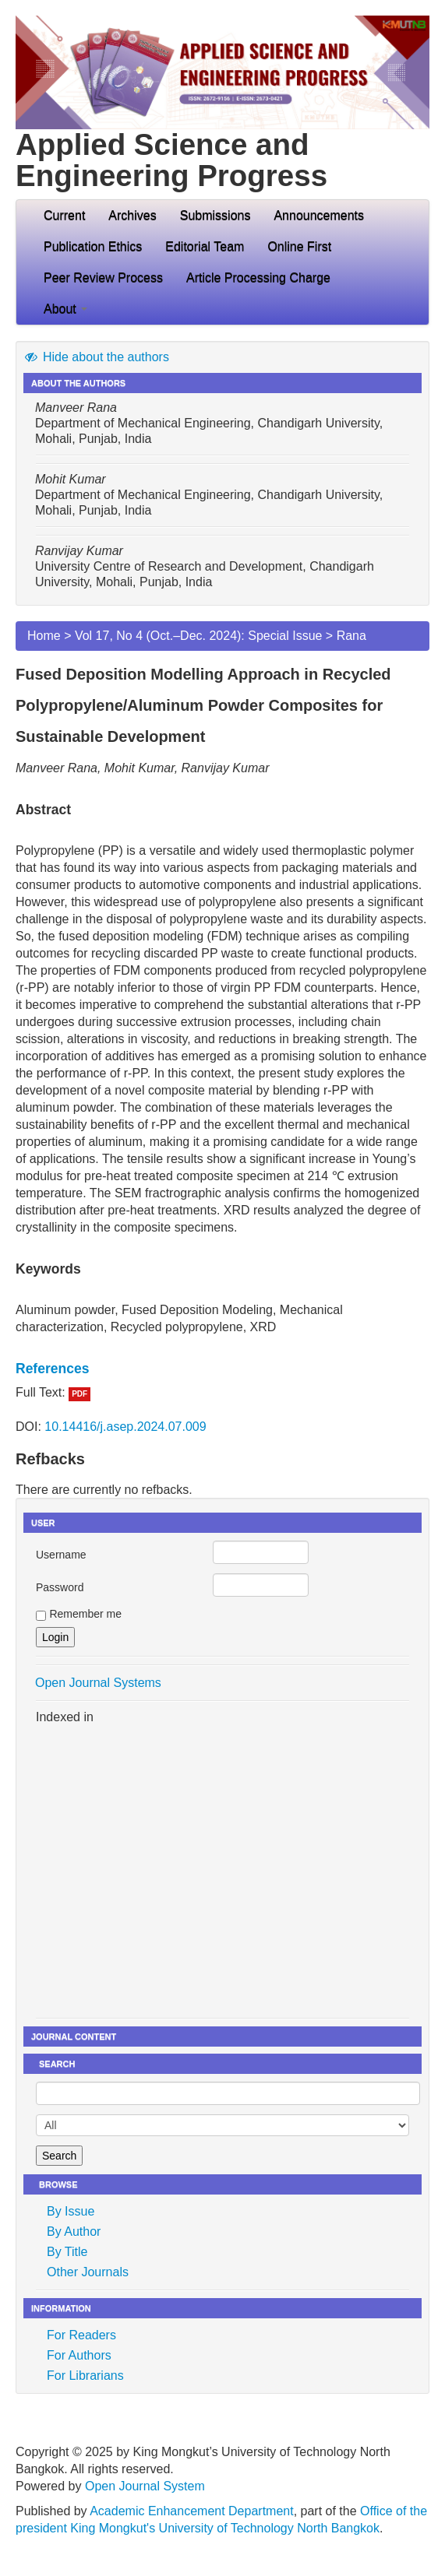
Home (44, 635)
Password (59, 1587)
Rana (351, 635)
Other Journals (88, 2272)
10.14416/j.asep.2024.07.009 (125, 1426)
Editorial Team (204, 246)
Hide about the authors (96, 357)
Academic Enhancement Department (191, 2511)
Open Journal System (145, 2486)
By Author (74, 2231)
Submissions (215, 215)
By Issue (70, 2211)
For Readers (81, 2335)
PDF (79, 1394)
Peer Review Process (103, 277)
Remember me (85, 1614)
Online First (299, 246)
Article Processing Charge (258, 277)
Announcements (319, 215)
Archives (132, 215)
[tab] (222, 1368)
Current (64, 215)
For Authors (79, 2355)
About (65, 308)
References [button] (52, 1368)
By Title (67, 2251)
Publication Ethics (93, 246)
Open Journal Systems (98, 1682)
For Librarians (85, 2375)
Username (61, 1554)
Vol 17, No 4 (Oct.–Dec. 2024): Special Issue (199, 635)
